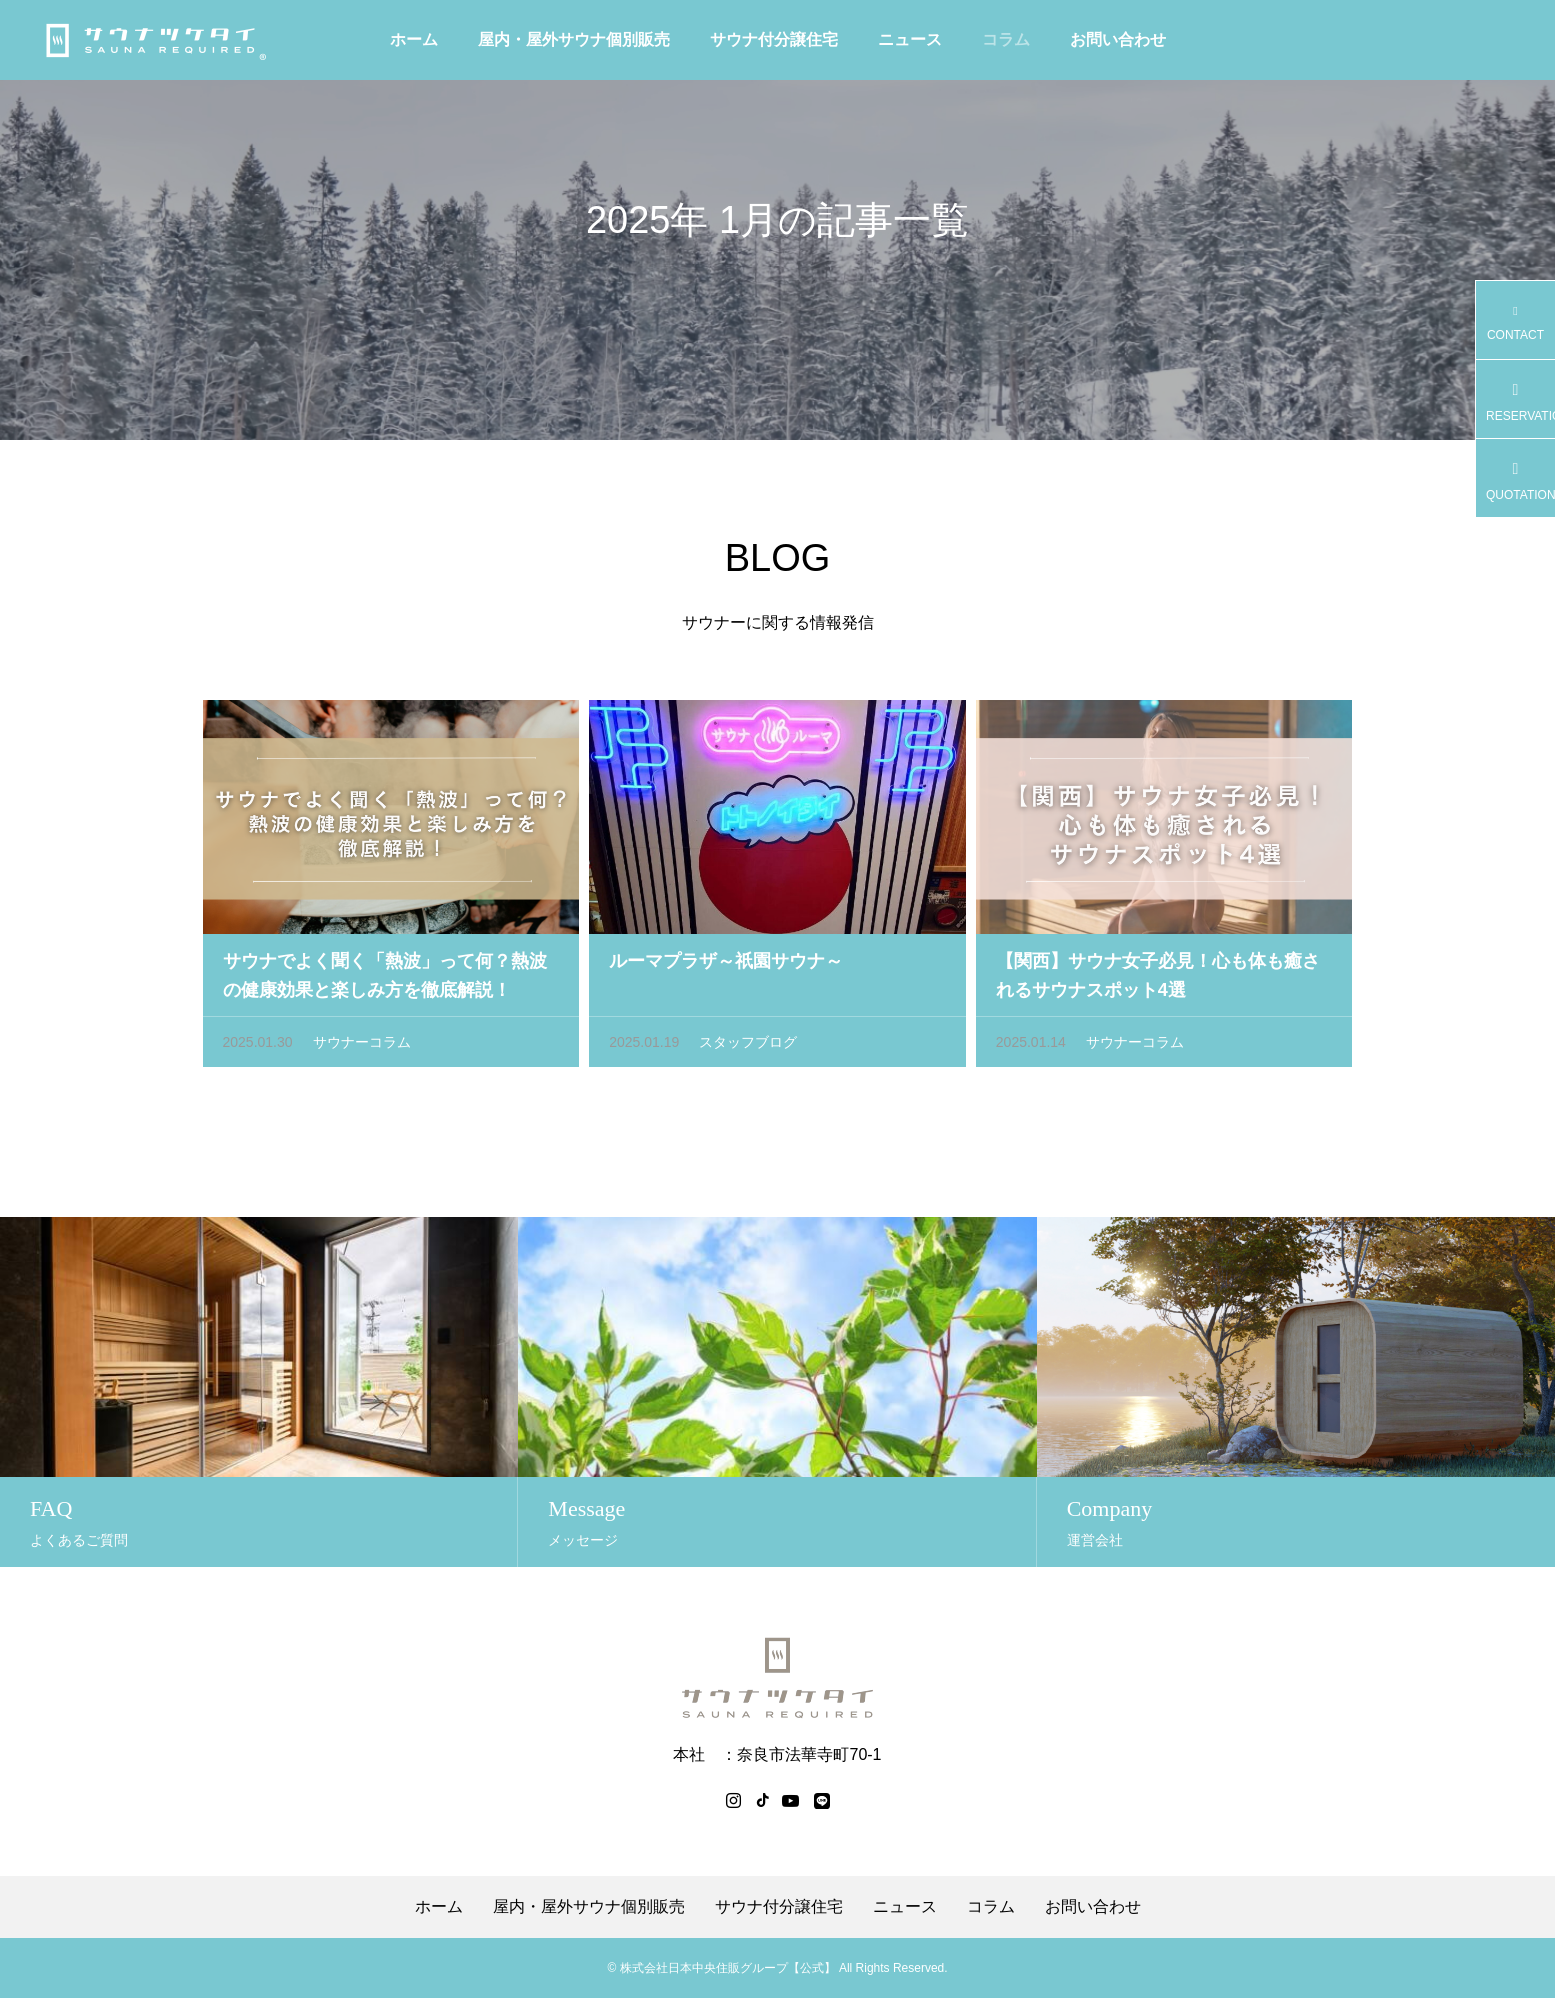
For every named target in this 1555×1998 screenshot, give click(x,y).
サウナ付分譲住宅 (774, 39)
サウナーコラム (362, 1046)
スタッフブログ (748, 1046)
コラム (1006, 39)
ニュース (910, 39)
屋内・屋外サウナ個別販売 (574, 39)
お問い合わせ (1118, 39)
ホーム (414, 39)
